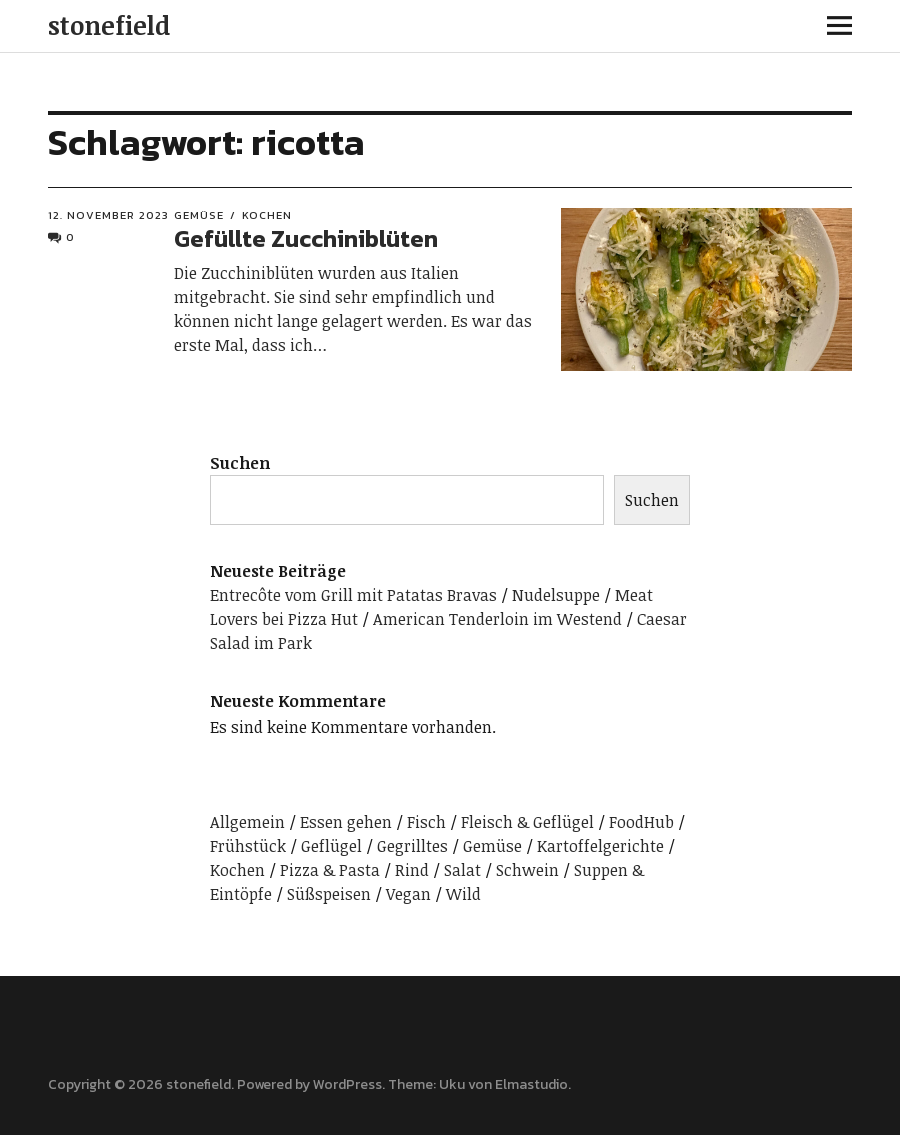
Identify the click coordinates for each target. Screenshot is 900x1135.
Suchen (240, 463)
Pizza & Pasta (330, 870)
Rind (412, 870)
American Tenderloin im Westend (497, 619)
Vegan (408, 894)
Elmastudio (531, 1084)
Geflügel (331, 846)
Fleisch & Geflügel (527, 822)
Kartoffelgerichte (600, 846)
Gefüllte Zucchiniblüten (306, 238)
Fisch (426, 822)
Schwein (527, 870)
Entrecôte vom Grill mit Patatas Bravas (353, 595)
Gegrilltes (412, 846)
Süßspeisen (329, 894)
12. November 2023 (108, 215)
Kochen (267, 215)
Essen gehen (346, 822)
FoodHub (641, 822)
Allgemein (247, 822)
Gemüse (199, 215)
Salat (462, 870)
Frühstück (248, 846)
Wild (463, 894)
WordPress (347, 1084)
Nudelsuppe (556, 595)
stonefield (109, 25)
